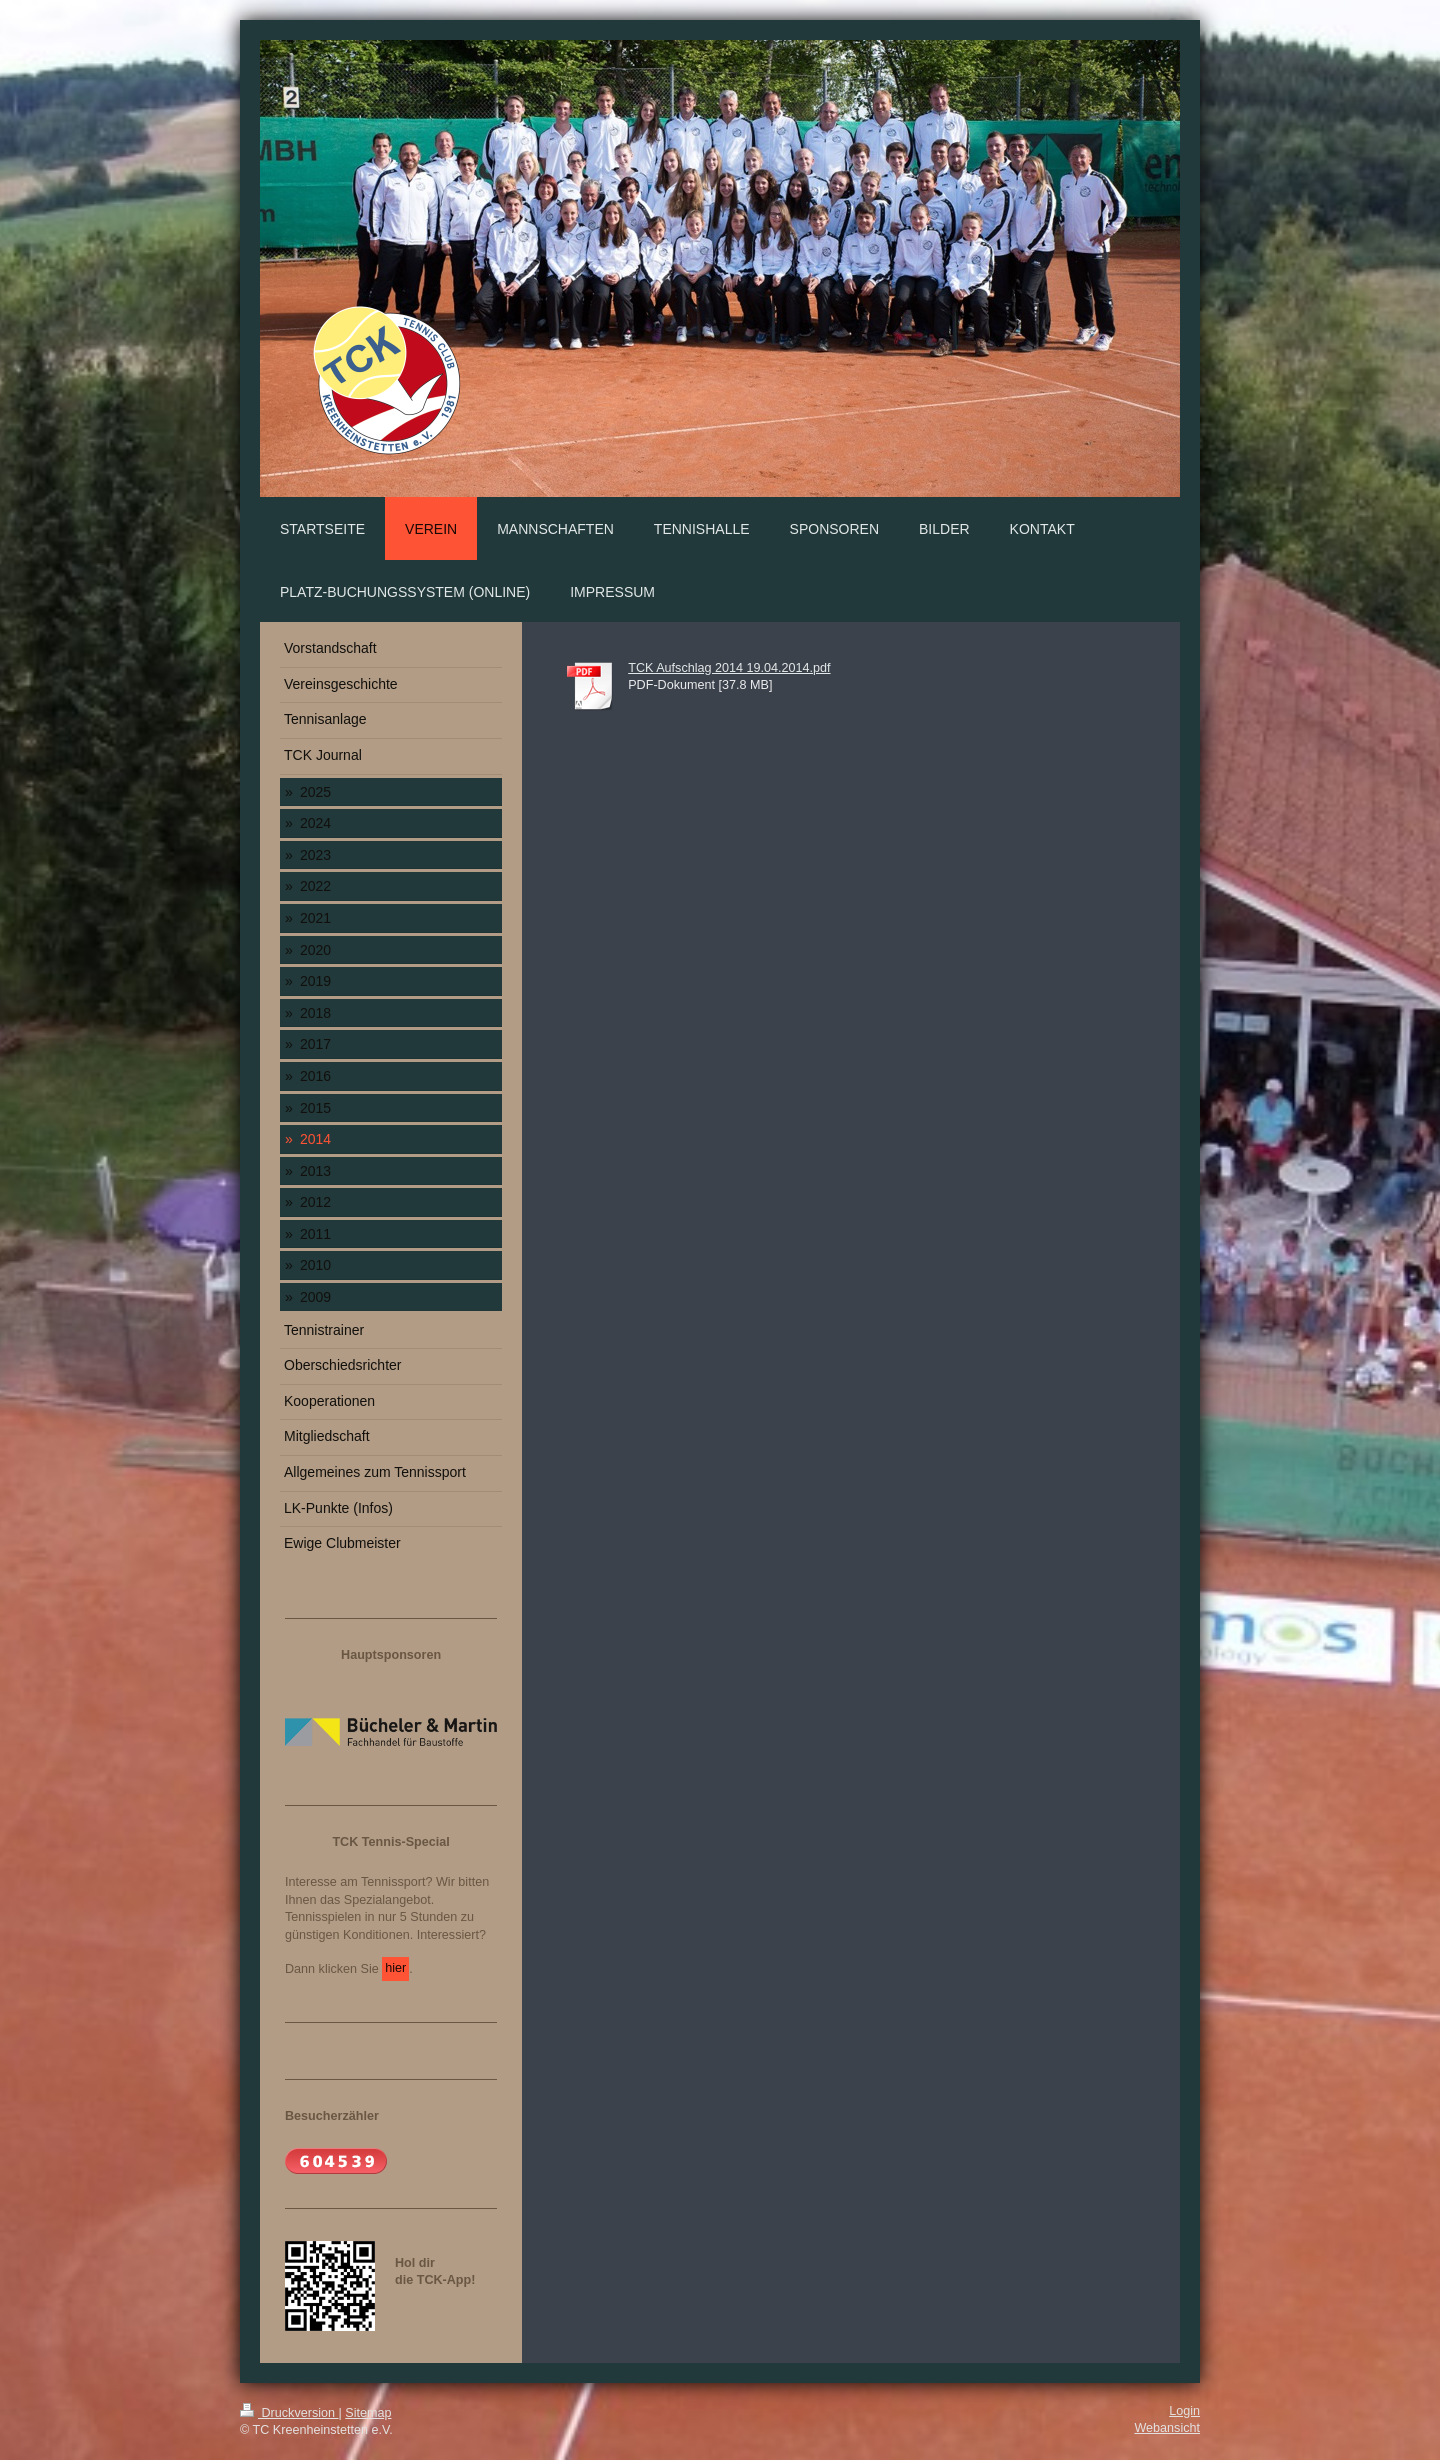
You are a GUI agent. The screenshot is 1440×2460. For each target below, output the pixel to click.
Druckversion (289, 2413)
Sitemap (368, 2413)
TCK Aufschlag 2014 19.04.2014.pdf (729, 668)
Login (1184, 2411)
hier (395, 1968)
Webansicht (1167, 2428)
